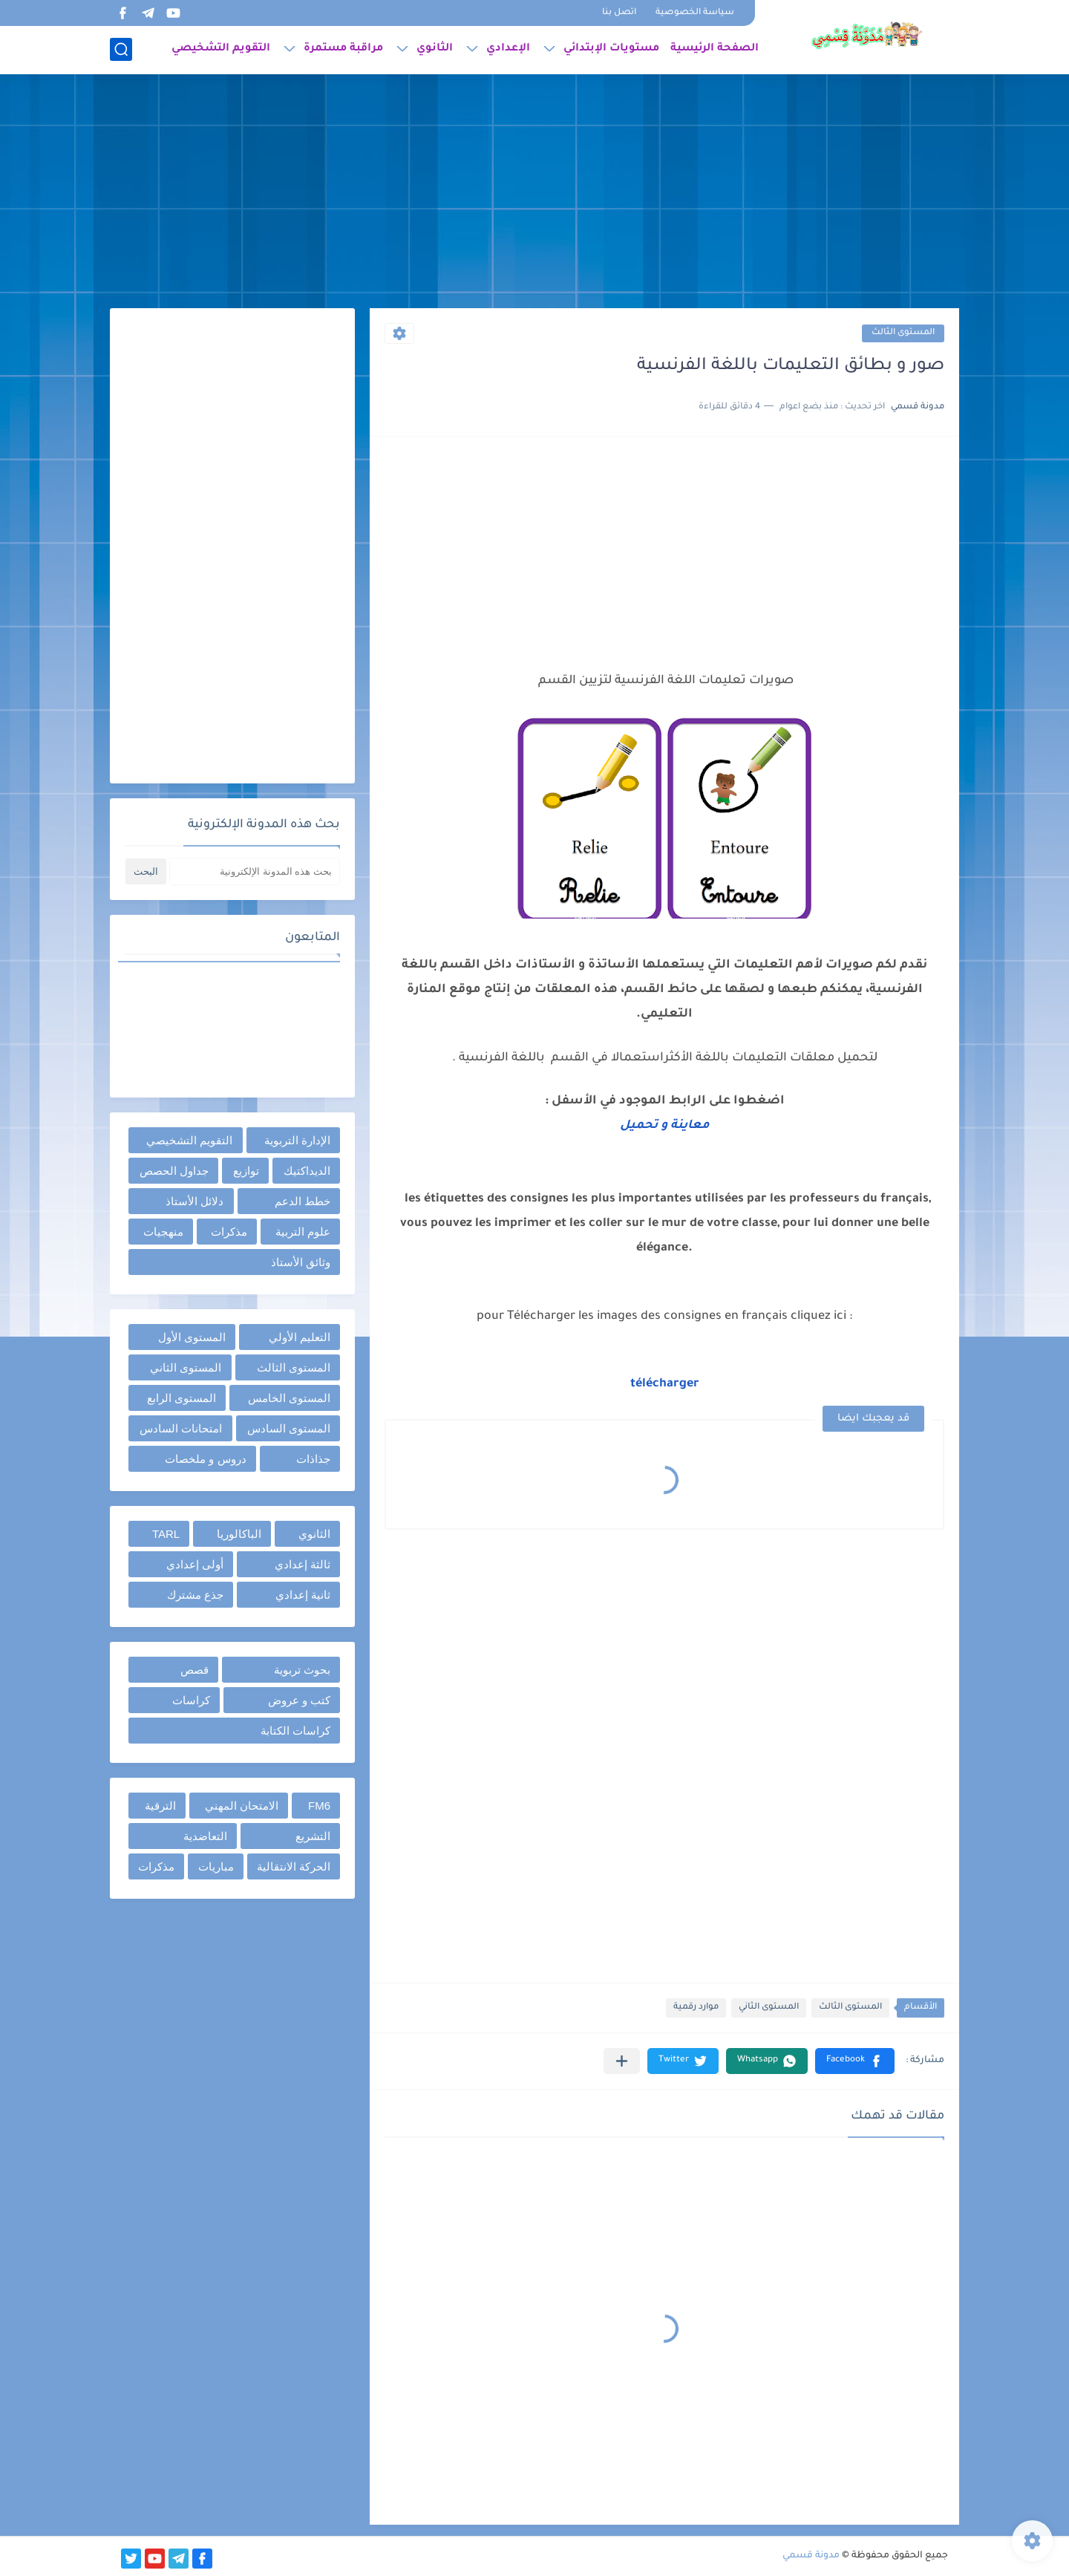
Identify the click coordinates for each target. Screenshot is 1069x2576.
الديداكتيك (307, 1170)
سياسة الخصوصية (695, 13)
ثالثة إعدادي (302, 1564)
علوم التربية (302, 1231)
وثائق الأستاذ (300, 1262)
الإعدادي (508, 49)
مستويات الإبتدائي (611, 49)
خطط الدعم (302, 1201)
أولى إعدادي (194, 1564)
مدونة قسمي (811, 2556)
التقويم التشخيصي (220, 49)
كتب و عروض (299, 1700)
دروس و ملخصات (205, 1458)
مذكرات (229, 1231)
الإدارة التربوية (297, 1140)
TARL (166, 1533)
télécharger (664, 1384)
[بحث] (121, 49)
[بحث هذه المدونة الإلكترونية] (254, 871)
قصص (194, 1669)
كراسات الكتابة (295, 1730)
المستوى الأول (192, 1337)
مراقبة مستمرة (343, 49)
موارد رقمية (696, 2007)
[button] (855, 2061)
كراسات (191, 1700)
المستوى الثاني (769, 2007)
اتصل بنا (619, 13)
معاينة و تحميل (665, 1125)
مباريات (216, 1866)
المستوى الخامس (289, 1398)
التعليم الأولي (299, 1337)
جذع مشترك (195, 1594)
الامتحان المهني (241, 1805)
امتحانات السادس (181, 1428)
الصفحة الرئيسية (714, 49)
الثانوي (434, 49)
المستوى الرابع (181, 1398)
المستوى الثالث (903, 333)
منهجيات (163, 1231)
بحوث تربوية (302, 1669)
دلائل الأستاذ (194, 1201)
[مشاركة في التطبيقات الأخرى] (622, 2061)
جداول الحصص (174, 1170)
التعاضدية (205, 1836)
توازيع (246, 1170)
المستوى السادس (288, 1428)
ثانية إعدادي (302, 1594)
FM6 (319, 1805)
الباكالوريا (239, 1533)
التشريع (312, 1836)
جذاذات (313, 1458)
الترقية (160, 1805)
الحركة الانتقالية (293, 1866)
